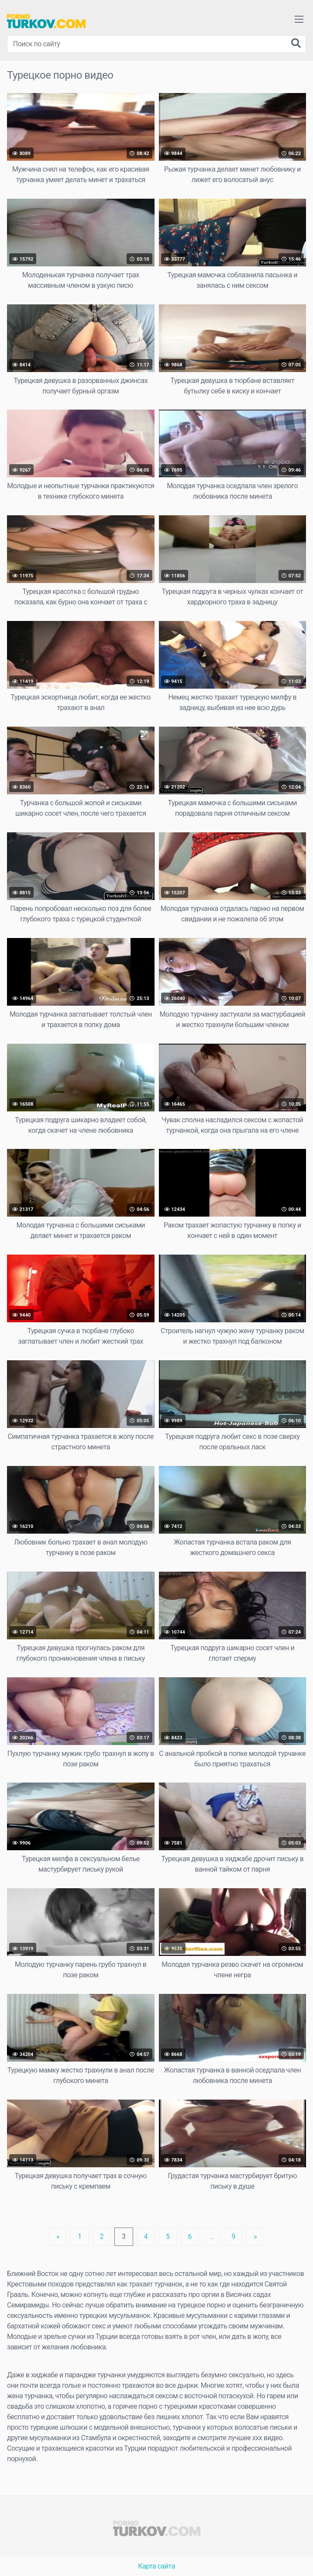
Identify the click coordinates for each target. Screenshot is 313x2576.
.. (211, 2236)
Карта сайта (156, 2566)
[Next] (255, 2237)
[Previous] (58, 2237)
